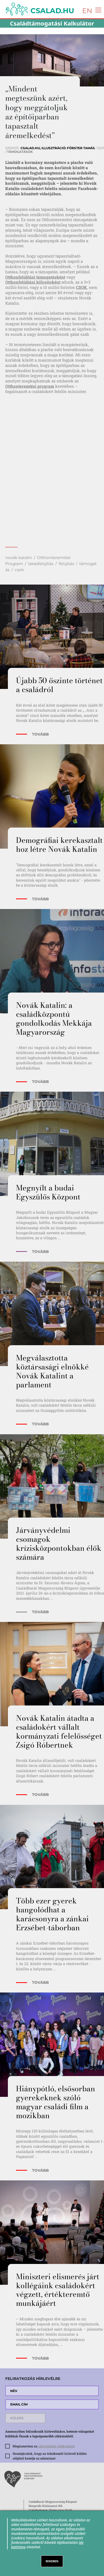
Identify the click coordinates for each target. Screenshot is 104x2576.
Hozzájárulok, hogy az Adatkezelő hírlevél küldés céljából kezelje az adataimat (50, 2455)
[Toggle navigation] (97, 10)
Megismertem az (44, 2446)
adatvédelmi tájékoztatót (56, 2446)
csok (19, 569)
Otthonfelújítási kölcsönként (32, 282)
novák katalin (18, 557)
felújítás (66, 563)
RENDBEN (52, 2561)
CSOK (81, 287)
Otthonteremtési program (29, 386)
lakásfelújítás (40, 563)
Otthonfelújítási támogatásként (35, 277)
